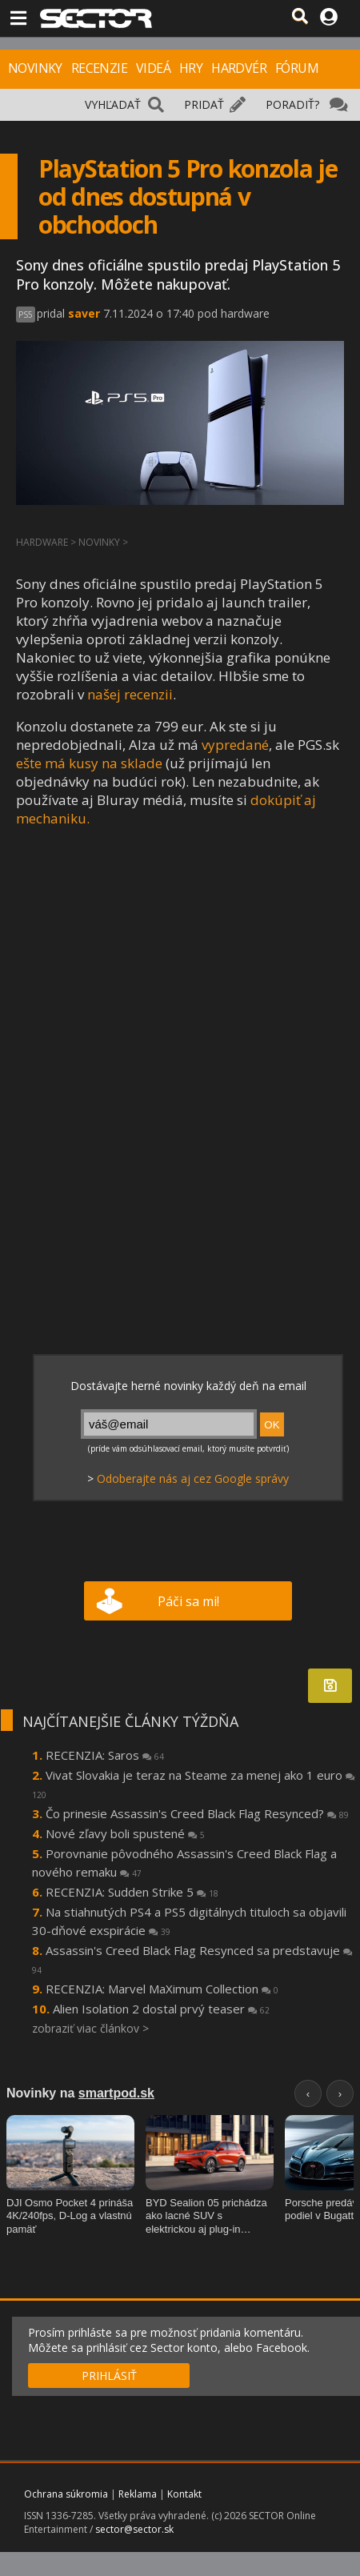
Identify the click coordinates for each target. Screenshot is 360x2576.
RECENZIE (99, 68)
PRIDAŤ (204, 104)
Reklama (137, 2494)
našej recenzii (130, 694)
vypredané (235, 744)
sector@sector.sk (134, 2529)
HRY (190, 68)
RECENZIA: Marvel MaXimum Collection (162, 1989)
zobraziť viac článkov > (90, 2028)
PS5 (25, 314)
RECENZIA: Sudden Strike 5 (132, 1892)
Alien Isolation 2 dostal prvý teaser (161, 2009)
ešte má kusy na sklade (89, 763)
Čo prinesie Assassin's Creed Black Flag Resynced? (197, 1813)
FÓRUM (296, 68)
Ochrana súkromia (66, 2494)
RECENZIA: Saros (105, 1755)
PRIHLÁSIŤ (109, 2375)
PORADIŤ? (292, 104)
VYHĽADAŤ (113, 104)
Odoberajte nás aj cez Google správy (193, 1478)
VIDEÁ (153, 68)
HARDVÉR (238, 68)
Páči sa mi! (188, 1601)
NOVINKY (35, 68)
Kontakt (184, 2494)
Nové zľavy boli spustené (125, 1833)
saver (84, 313)
